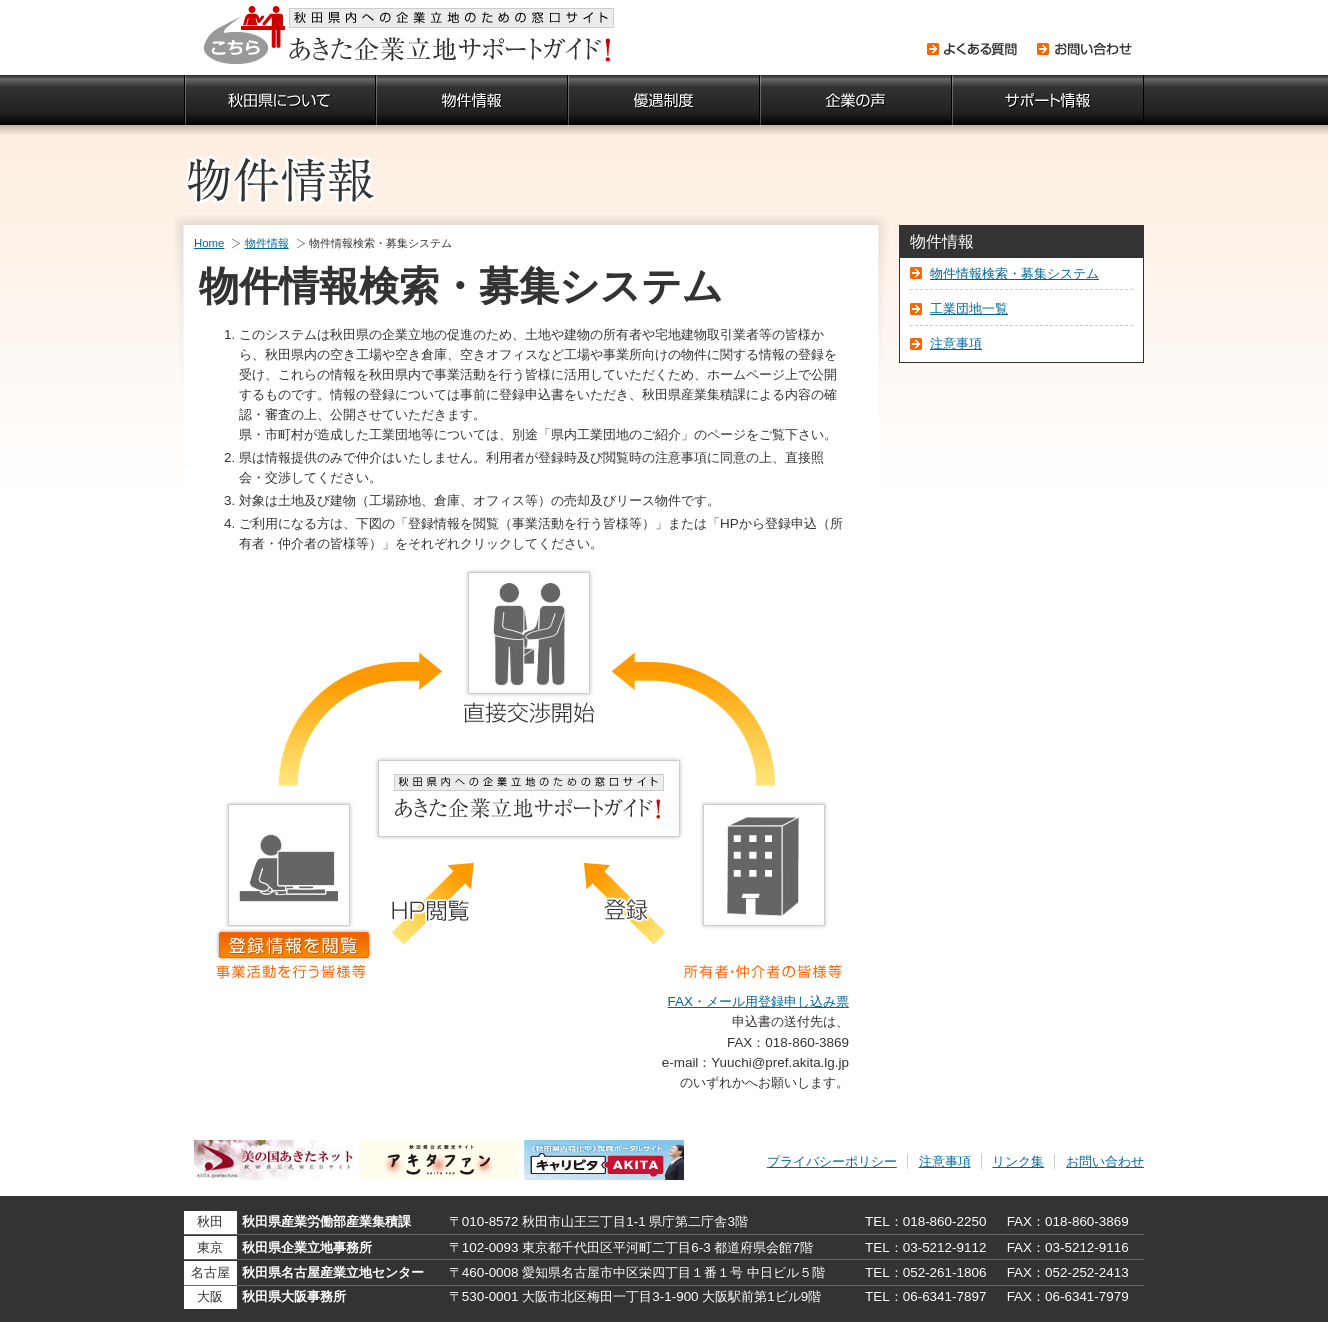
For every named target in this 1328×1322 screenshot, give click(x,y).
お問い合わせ (1105, 1161)
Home (209, 243)
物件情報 (267, 243)
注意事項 (956, 343)
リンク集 (1018, 1161)
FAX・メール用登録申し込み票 (758, 1001)
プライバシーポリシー (832, 1161)
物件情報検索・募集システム (1014, 273)
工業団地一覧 (969, 308)
